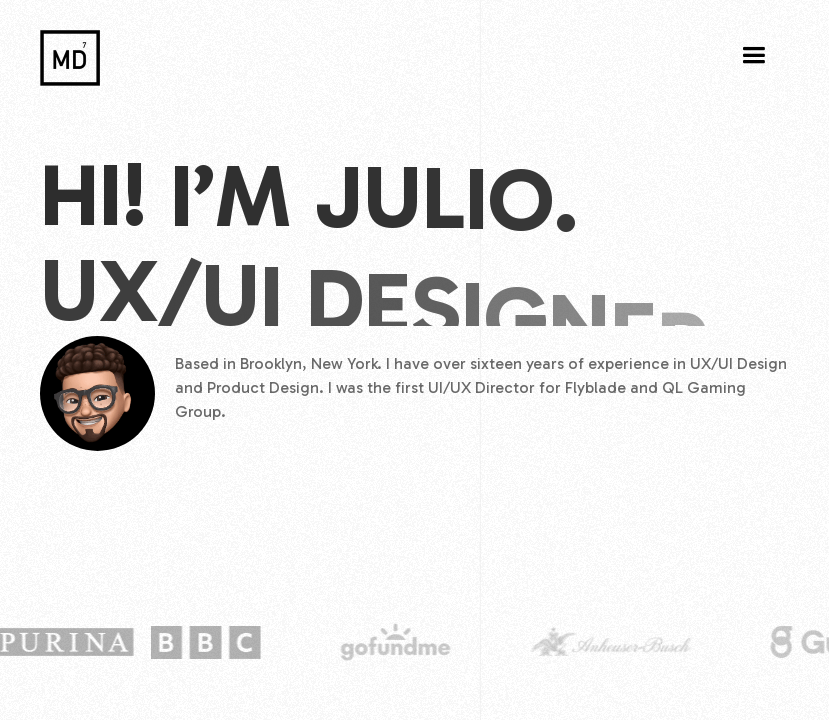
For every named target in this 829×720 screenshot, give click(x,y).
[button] (753, 55)
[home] (70, 53)
